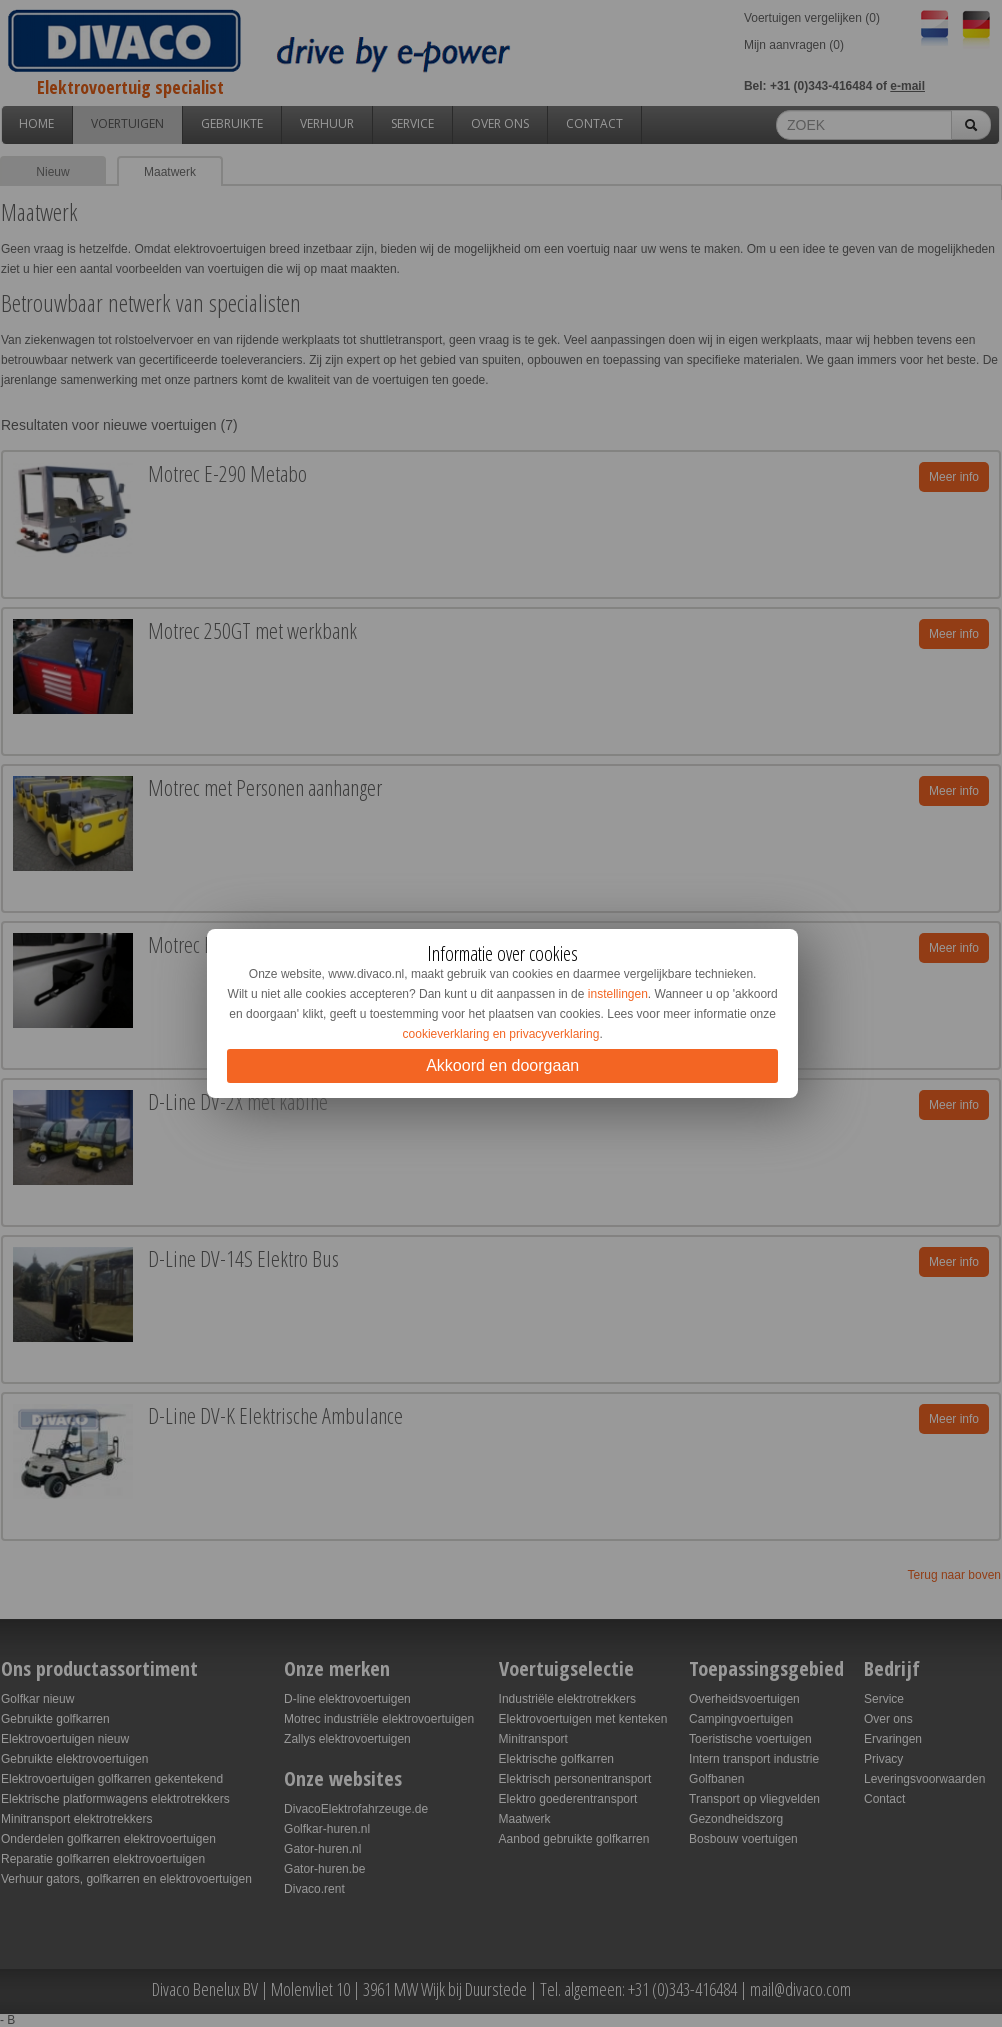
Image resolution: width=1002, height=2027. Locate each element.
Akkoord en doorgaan (502, 1065)
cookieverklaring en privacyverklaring (501, 1034)
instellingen (618, 994)
